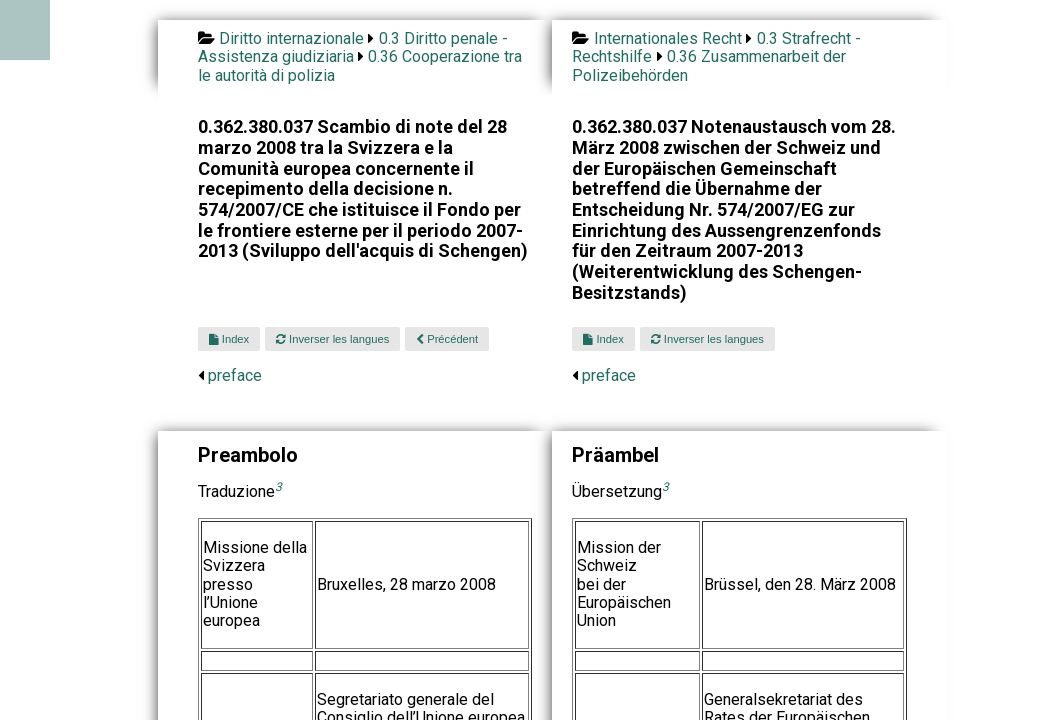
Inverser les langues (332, 339)
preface (235, 375)
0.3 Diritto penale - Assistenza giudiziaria (353, 47)
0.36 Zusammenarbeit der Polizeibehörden (709, 65)
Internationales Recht (668, 38)
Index (229, 339)
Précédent (447, 339)
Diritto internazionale (291, 38)
